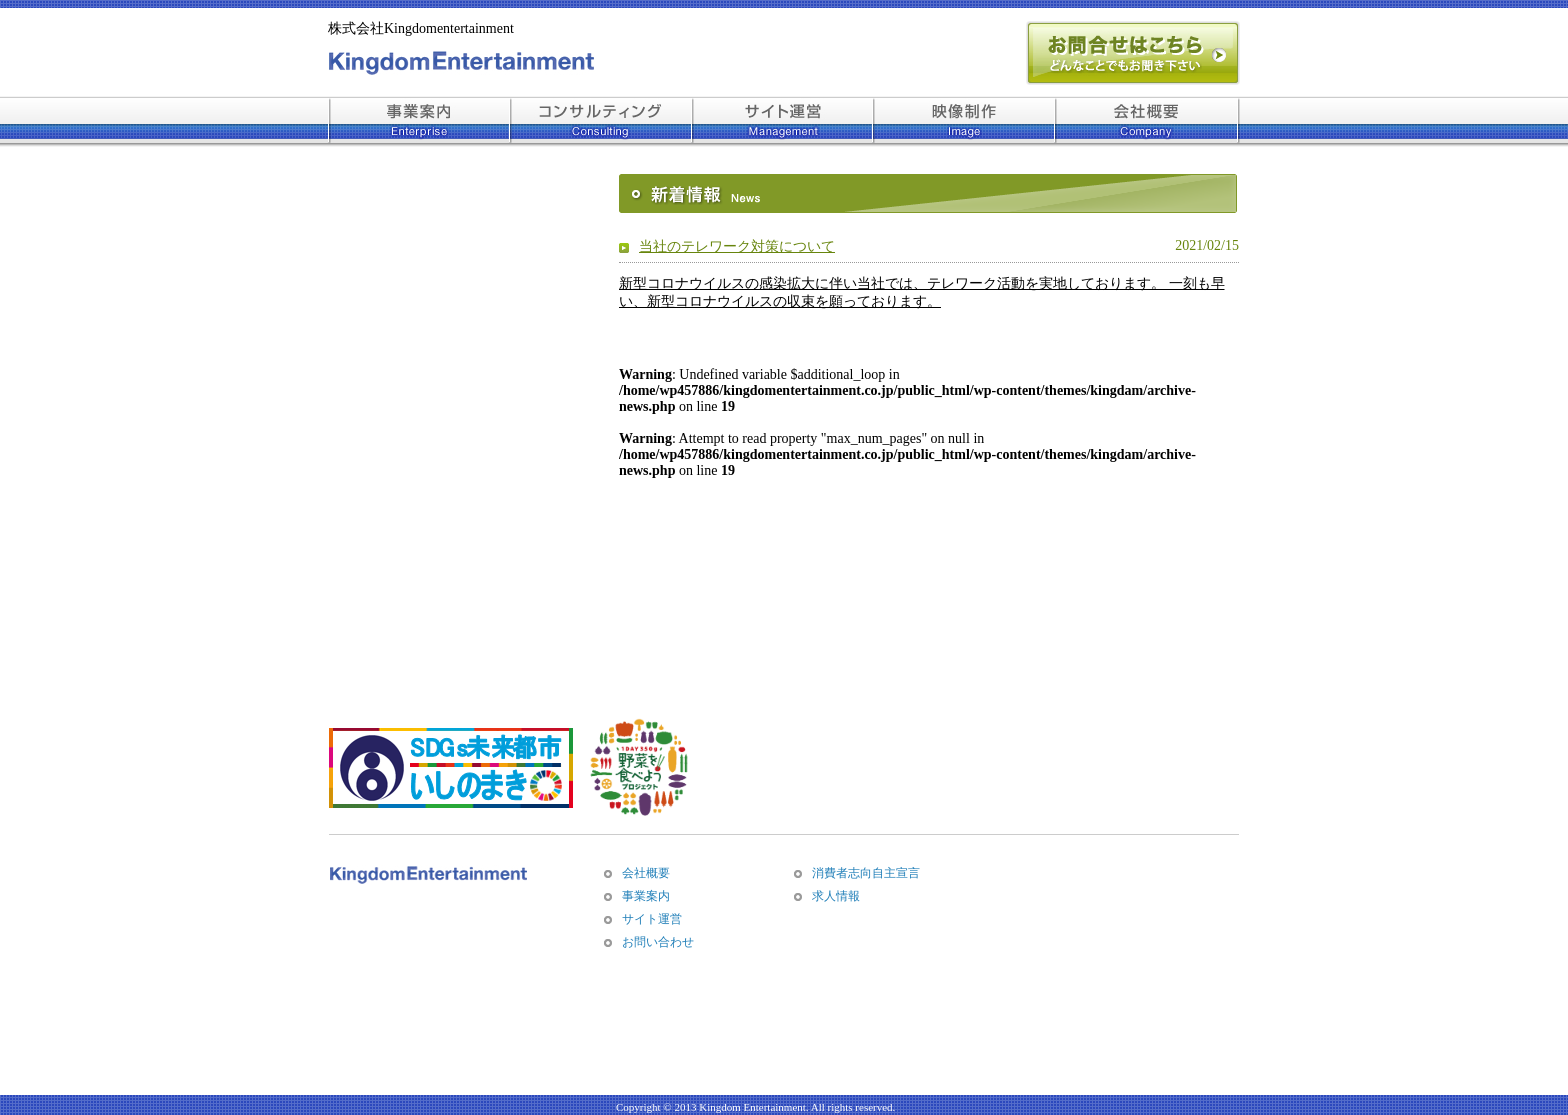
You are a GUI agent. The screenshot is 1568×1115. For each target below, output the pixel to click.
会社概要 (646, 873)
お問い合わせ (658, 942)
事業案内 (646, 896)
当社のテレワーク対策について (737, 246)
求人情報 (836, 896)
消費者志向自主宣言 (866, 873)
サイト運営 (652, 919)
